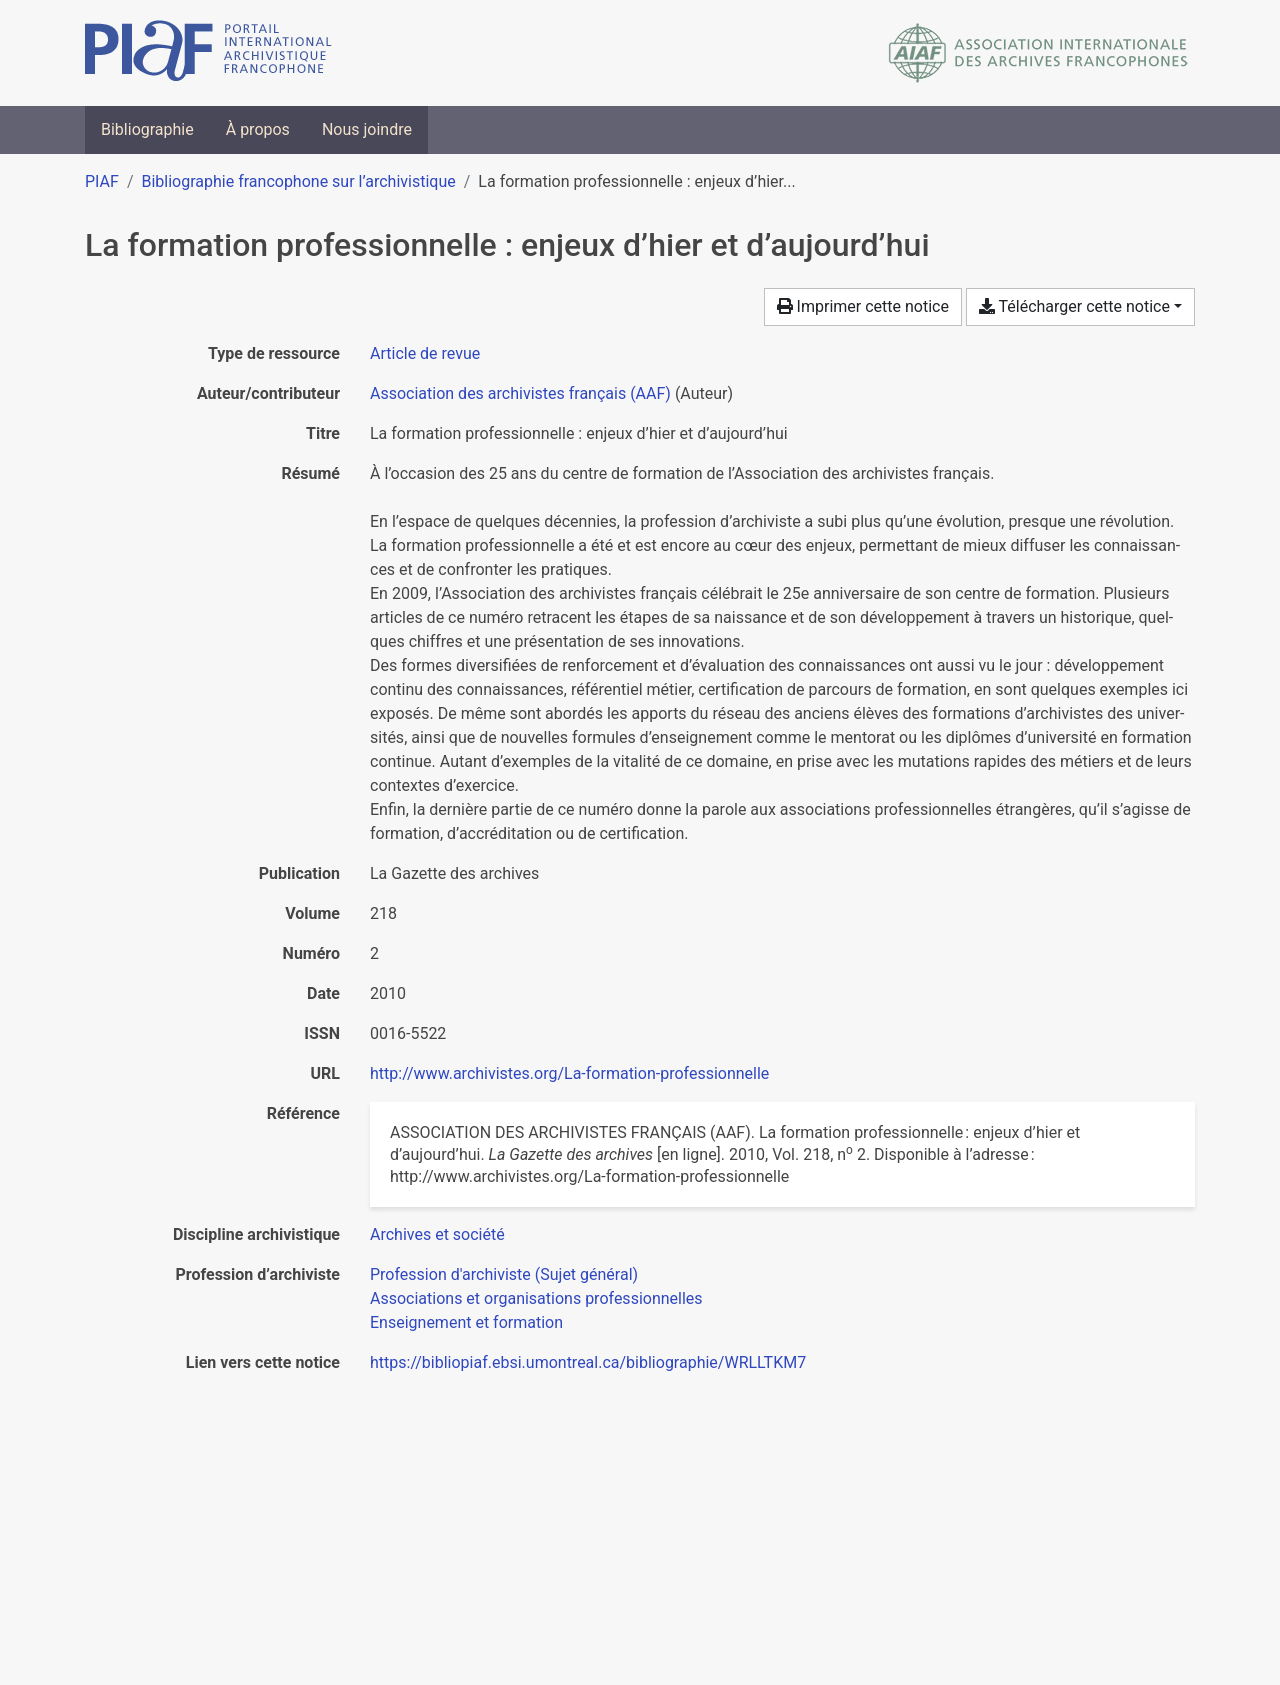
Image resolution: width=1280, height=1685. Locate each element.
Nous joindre (367, 129)
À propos (258, 129)
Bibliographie (147, 129)
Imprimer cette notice (863, 306)
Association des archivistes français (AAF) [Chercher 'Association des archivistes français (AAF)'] (520, 393)
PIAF (102, 181)
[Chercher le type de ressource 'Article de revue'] (425, 353)
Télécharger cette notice (1074, 306)
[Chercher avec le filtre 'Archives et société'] (437, 1234)
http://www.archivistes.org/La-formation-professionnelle (569, 1073)
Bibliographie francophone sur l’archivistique (298, 181)
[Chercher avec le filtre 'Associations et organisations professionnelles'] (536, 1298)
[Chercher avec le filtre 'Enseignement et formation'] (466, 1322)
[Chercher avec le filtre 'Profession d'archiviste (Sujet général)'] (504, 1274)
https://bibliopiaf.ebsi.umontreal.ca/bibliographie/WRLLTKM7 (588, 1362)
